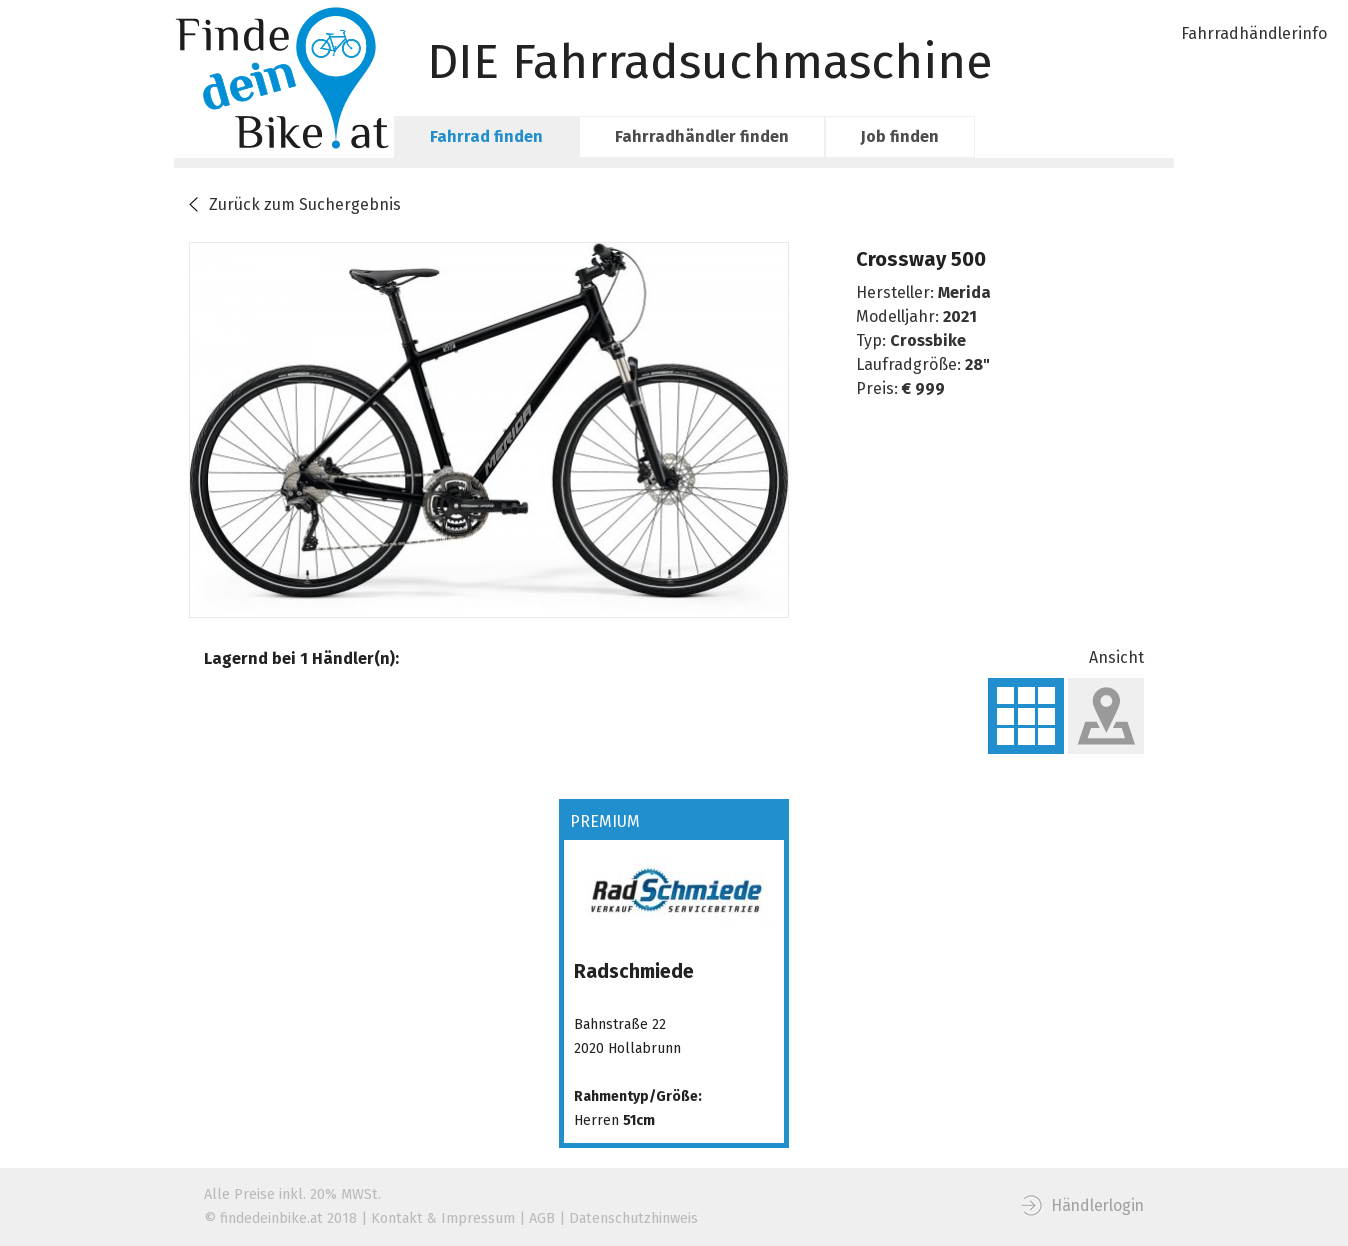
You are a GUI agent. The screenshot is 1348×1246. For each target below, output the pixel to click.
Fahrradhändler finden (702, 136)
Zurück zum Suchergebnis (305, 204)
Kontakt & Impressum (443, 1218)
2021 (960, 316)
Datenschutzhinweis (633, 1218)
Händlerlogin (1097, 1205)
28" (977, 364)
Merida (964, 292)
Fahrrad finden (486, 136)
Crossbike (928, 340)
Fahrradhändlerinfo (1254, 33)
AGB (542, 1218)
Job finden (900, 136)
